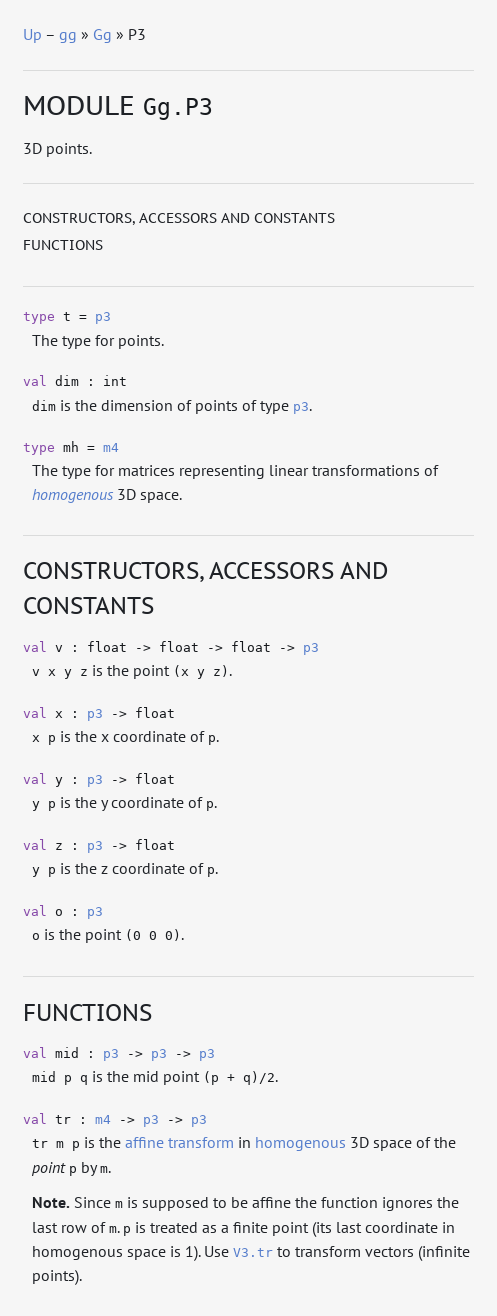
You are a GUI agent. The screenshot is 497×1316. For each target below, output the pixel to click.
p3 (103, 316)
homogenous (300, 1142)
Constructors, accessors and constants (179, 218)
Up (32, 34)
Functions (63, 245)
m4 (111, 447)
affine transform (179, 1142)
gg (68, 34)
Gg (102, 34)
